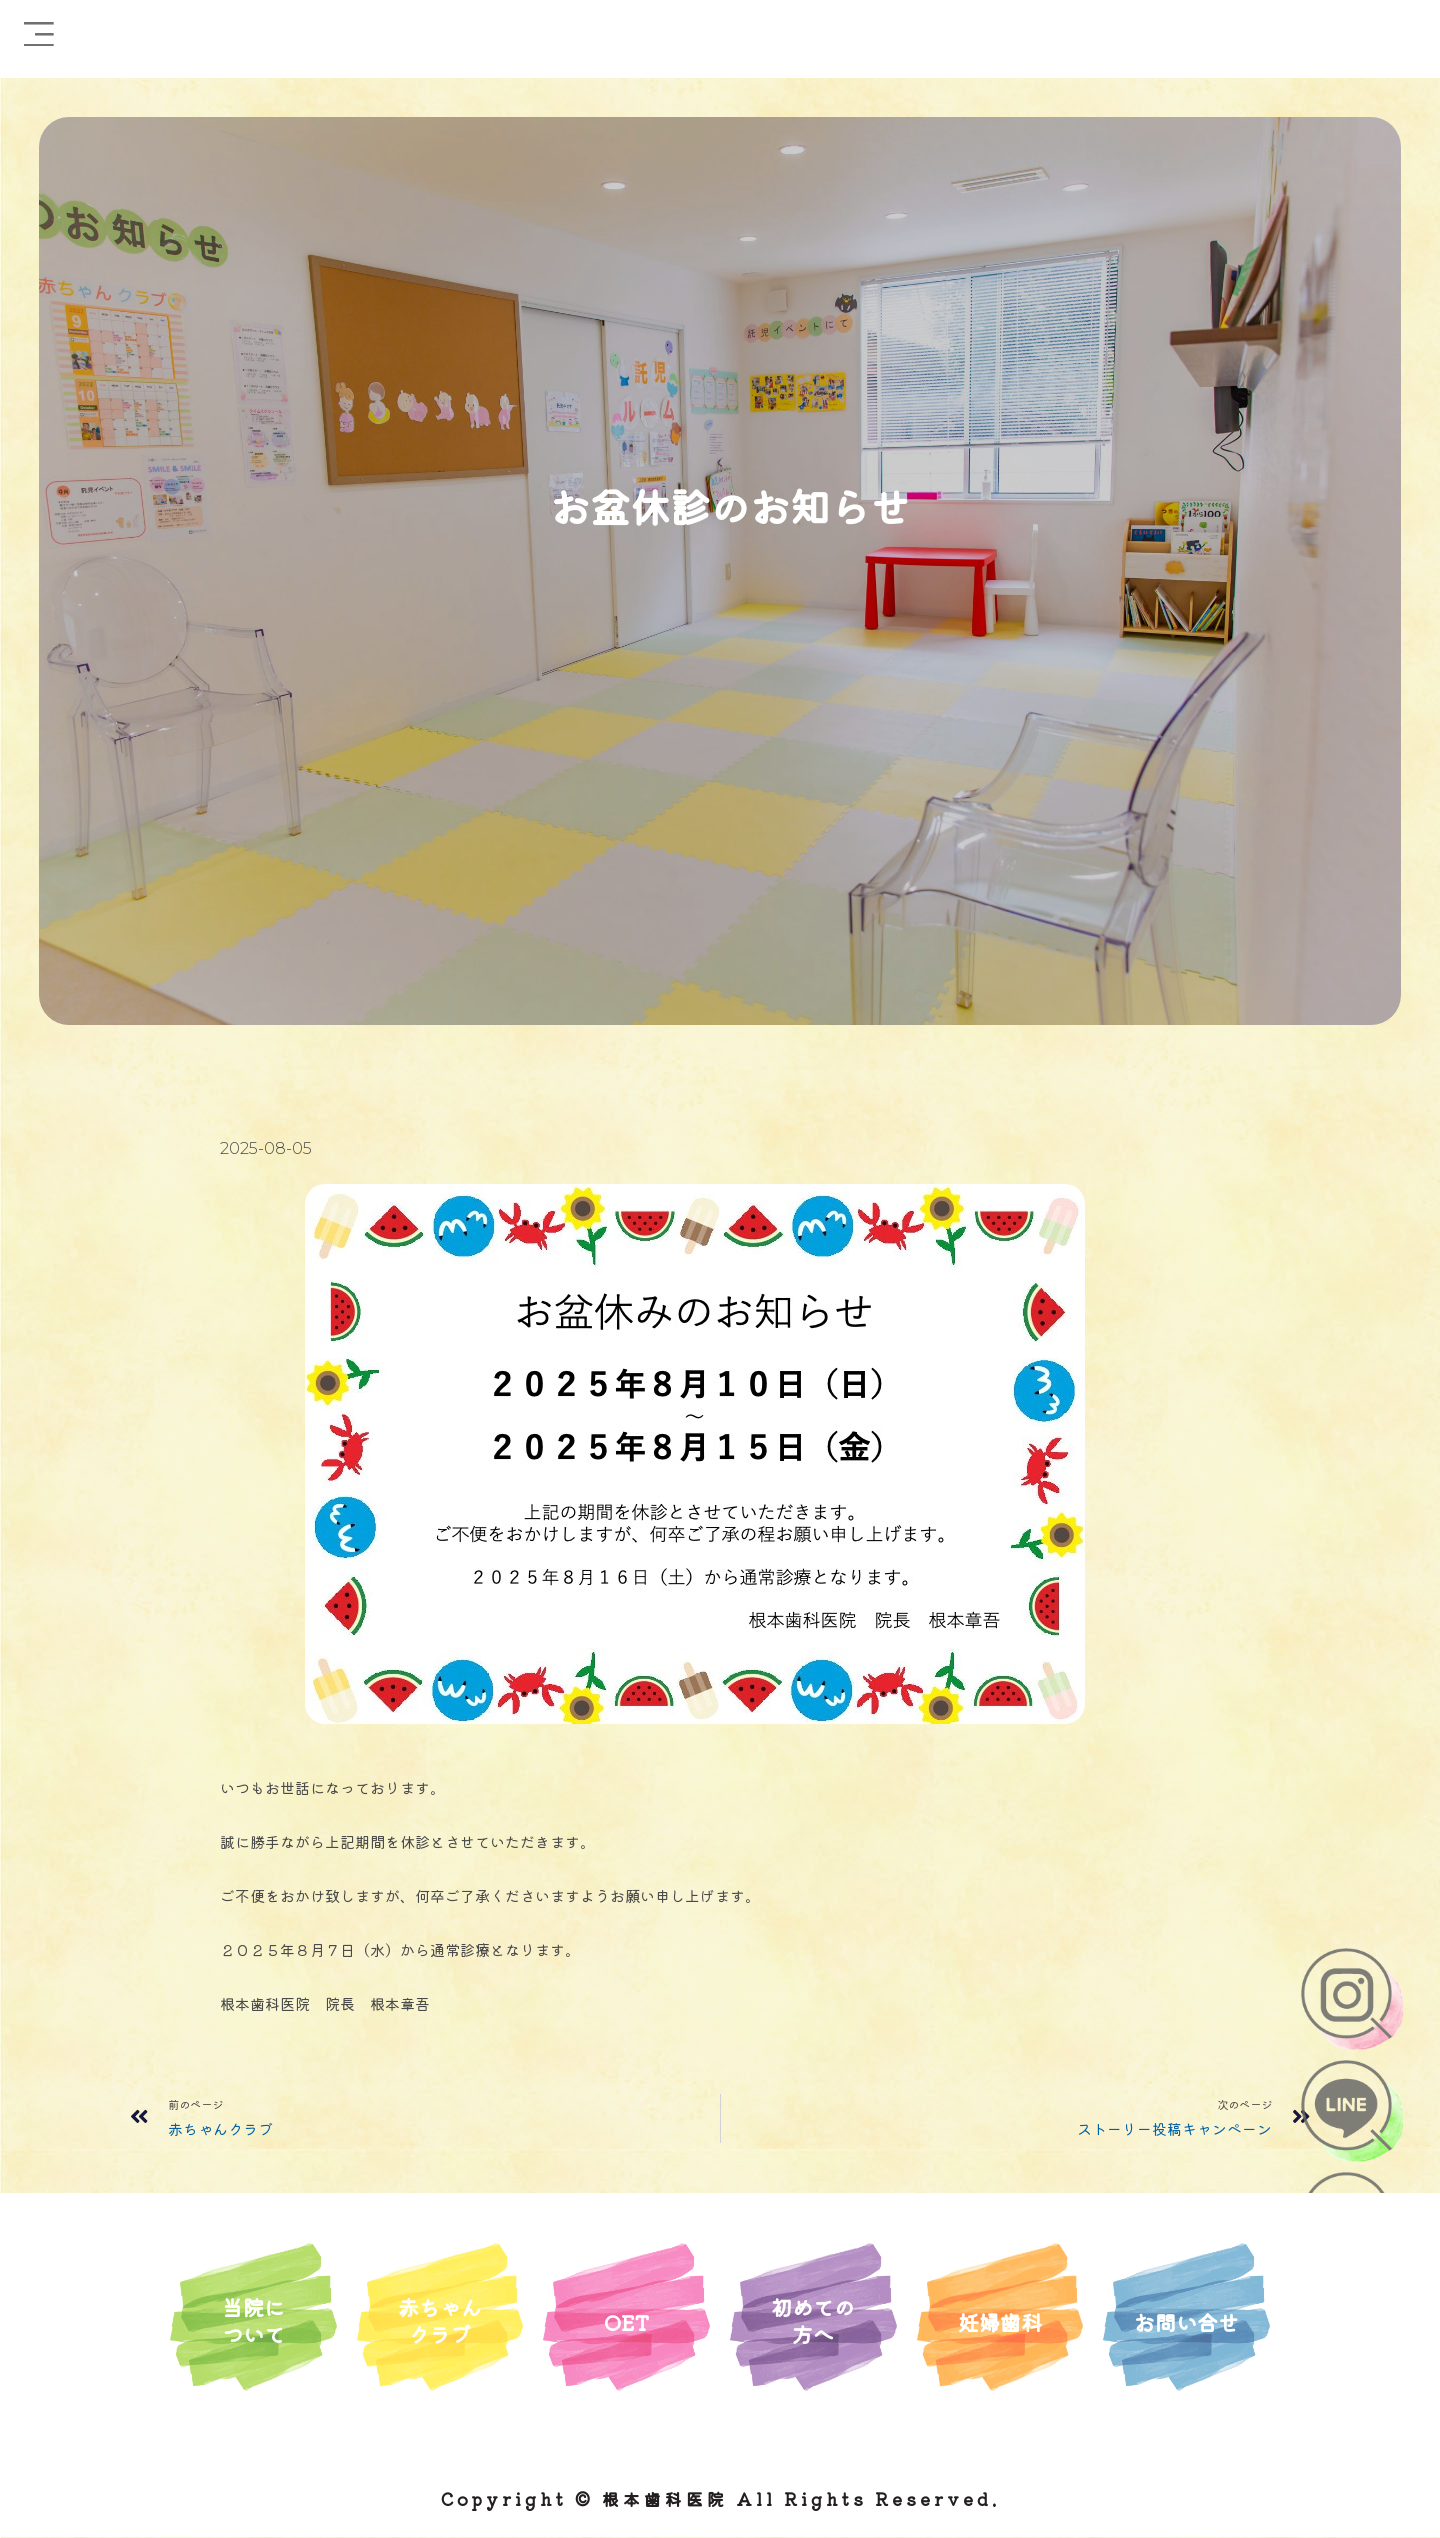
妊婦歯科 (1000, 2320)
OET (627, 2320)
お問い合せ (1186, 2320)
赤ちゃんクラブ (440, 2319)
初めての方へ (813, 2319)
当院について (253, 2319)
